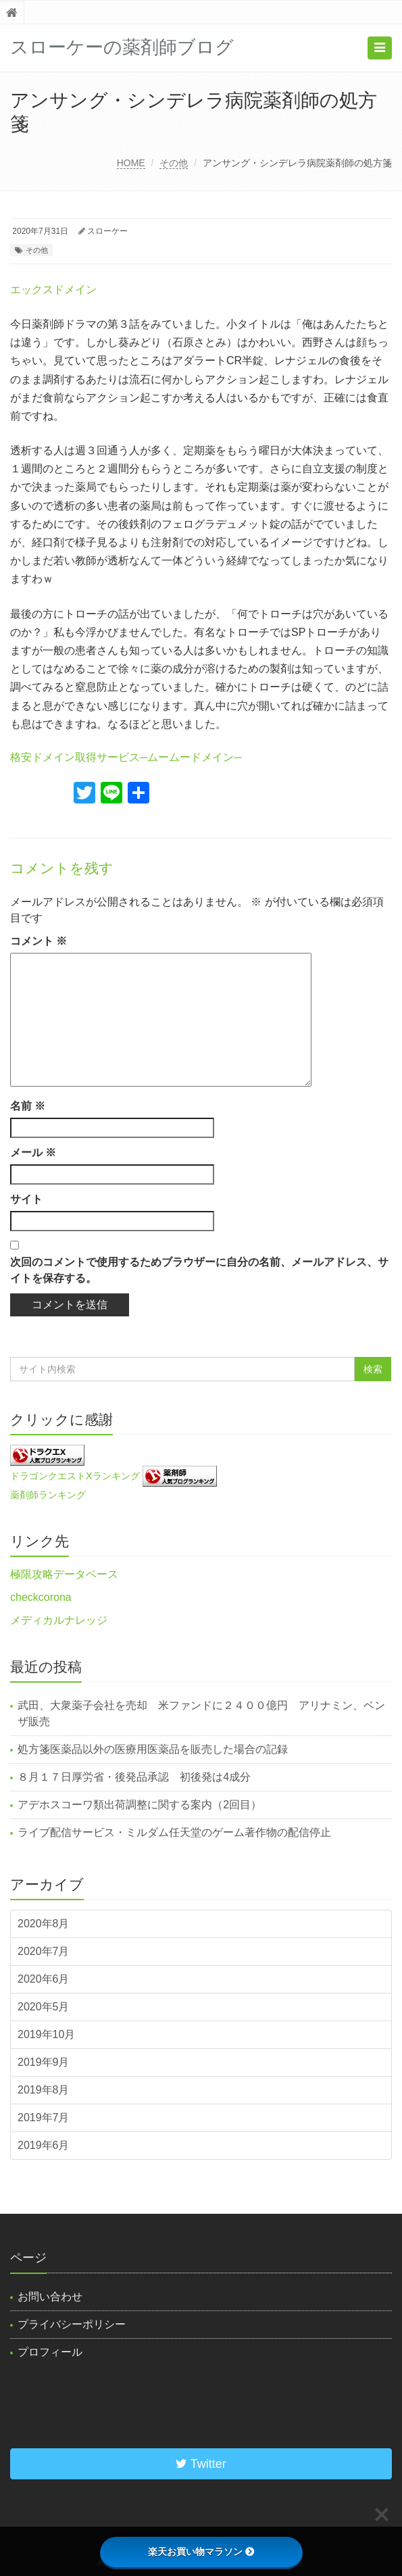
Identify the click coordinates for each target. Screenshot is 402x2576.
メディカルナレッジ (58, 1620)
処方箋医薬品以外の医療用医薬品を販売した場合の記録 (153, 1749)
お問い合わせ (50, 2296)
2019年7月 (44, 2117)
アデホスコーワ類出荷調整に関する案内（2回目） (139, 1804)
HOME (131, 162)
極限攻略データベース (64, 1574)
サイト (26, 1199)
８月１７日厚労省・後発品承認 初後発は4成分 (134, 1777)
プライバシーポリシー (72, 2324)
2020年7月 (44, 1951)
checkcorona (41, 1597)
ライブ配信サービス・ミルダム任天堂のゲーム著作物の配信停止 (174, 1832)
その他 (173, 162)
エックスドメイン (53, 289)
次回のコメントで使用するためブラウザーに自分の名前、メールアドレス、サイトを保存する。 (199, 1270)
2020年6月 (44, 1979)
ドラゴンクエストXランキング (75, 1475)
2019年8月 (44, 2090)
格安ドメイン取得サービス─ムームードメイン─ (126, 757)
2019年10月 (46, 2034)
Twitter (201, 2464)
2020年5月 (44, 2006)
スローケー (107, 231)
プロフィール (50, 2352)
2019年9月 (44, 2062)
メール (33, 1152)
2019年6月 (44, 2145)
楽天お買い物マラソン (201, 2551)
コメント (38, 941)
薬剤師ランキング (48, 1494)
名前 (27, 1106)
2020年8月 (44, 1923)
